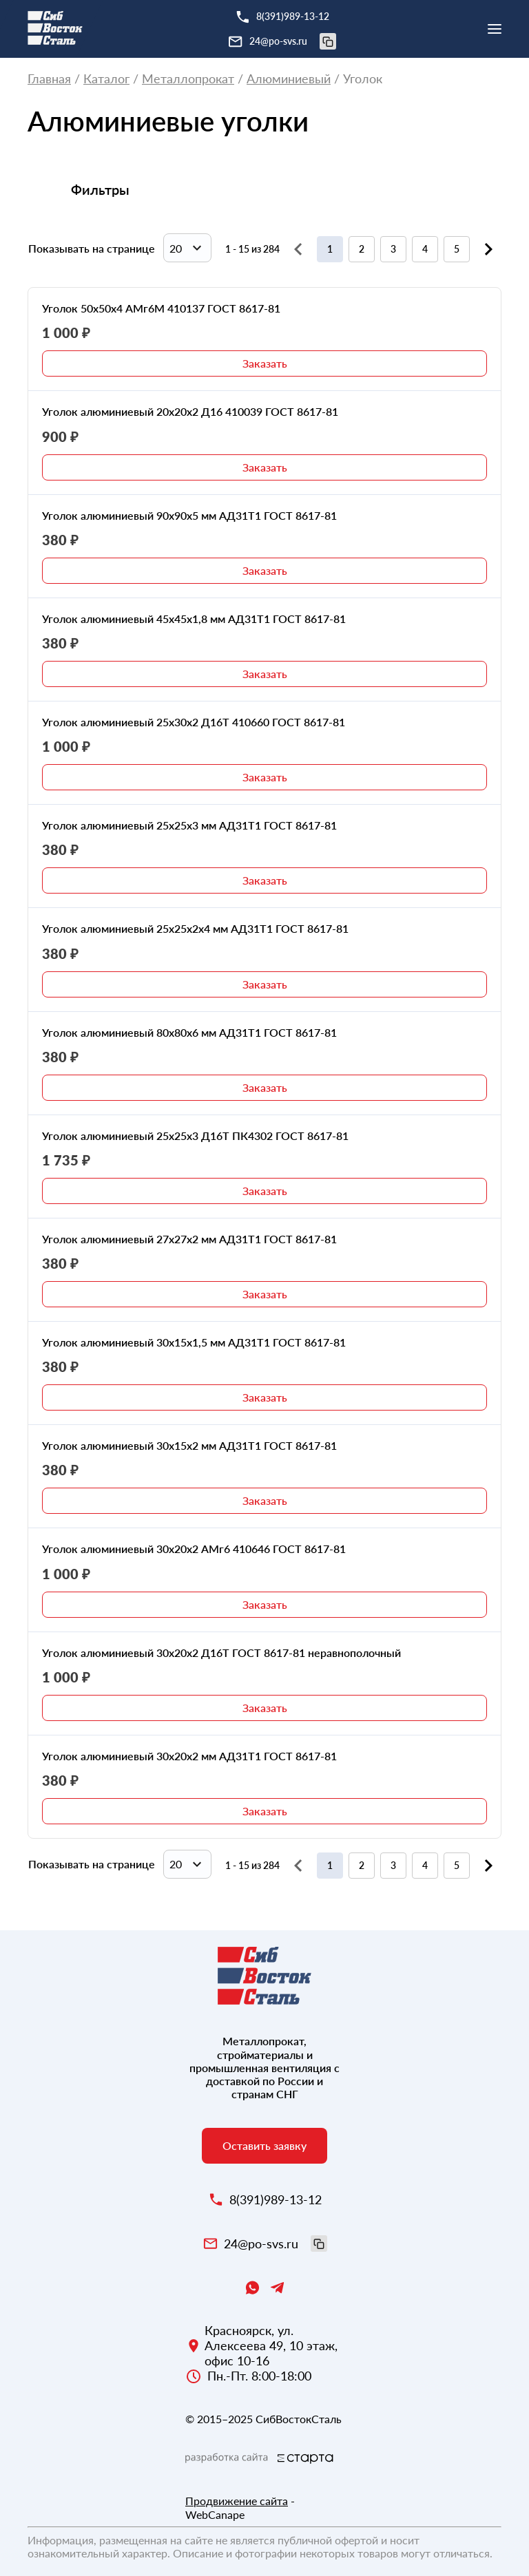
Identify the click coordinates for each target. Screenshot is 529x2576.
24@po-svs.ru (292, 41)
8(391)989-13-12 (292, 16)
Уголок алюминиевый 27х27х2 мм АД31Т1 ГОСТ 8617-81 (189, 1238)
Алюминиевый (289, 79)
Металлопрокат (188, 79)
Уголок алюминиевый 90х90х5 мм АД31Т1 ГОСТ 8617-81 (189, 515)
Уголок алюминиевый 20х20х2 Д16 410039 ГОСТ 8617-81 (190, 411)
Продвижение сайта (236, 2500)
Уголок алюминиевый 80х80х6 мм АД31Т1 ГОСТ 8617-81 (189, 1032)
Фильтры (100, 189)
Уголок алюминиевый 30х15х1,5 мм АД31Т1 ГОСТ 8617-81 (194, 1342)
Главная (49, 79)
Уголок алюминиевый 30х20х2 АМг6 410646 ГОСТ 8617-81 (194, 1548)
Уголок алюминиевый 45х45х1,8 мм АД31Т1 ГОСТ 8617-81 (194, 618)
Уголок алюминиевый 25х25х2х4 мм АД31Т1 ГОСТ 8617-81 (195, 928)
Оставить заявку (264, 2145)
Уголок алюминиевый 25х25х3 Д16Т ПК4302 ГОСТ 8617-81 (195, 1135)
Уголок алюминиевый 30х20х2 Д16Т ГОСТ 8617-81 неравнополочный (221, 1652)
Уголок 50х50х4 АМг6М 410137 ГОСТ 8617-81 (161, 308)
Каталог (106, 79)
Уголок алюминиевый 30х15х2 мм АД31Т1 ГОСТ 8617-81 (189, 1445)
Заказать (264, 363)
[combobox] (187, 247)
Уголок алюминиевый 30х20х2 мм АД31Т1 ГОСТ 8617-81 (189, 1755)
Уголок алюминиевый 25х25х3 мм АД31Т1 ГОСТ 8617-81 (189, 825)
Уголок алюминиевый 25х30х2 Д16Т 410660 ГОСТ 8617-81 (193, 721)
